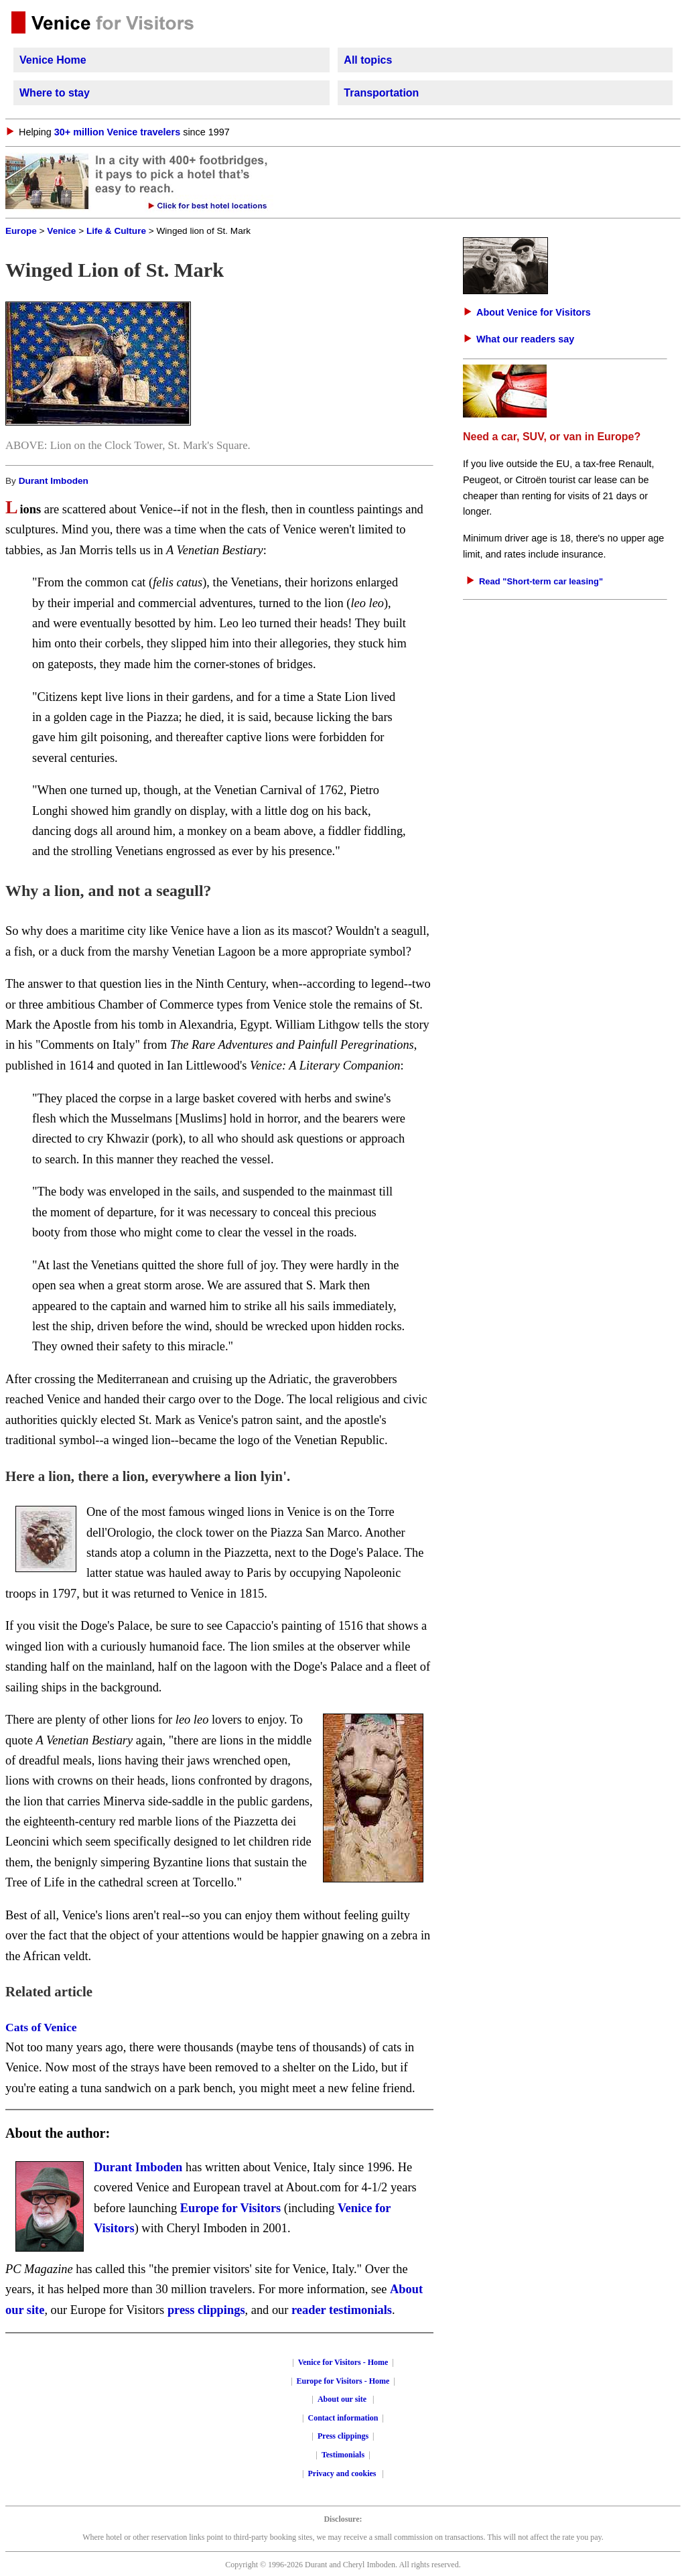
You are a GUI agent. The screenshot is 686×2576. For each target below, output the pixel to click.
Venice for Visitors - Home (343, 2362)
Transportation (381, 93)
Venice (61, 231)
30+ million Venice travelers (117, 132)
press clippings (206, 2310)
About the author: (57, 2133)
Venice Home (52, 60)
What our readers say (525, 339)
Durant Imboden (53, 481)
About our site (342, 2399)
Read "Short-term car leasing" (541, 581)
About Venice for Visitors (533, 312)
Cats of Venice (41, 2027)
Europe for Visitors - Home (343, 2381)
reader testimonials (341, 2310)
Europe (21, 231)
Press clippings (343, 2436)
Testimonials (343, 2454)
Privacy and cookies (343, 2473)
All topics (368, 60)
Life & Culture (116, 231)
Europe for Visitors (230, 2208)
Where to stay (54, 93)
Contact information (343, 2418)
